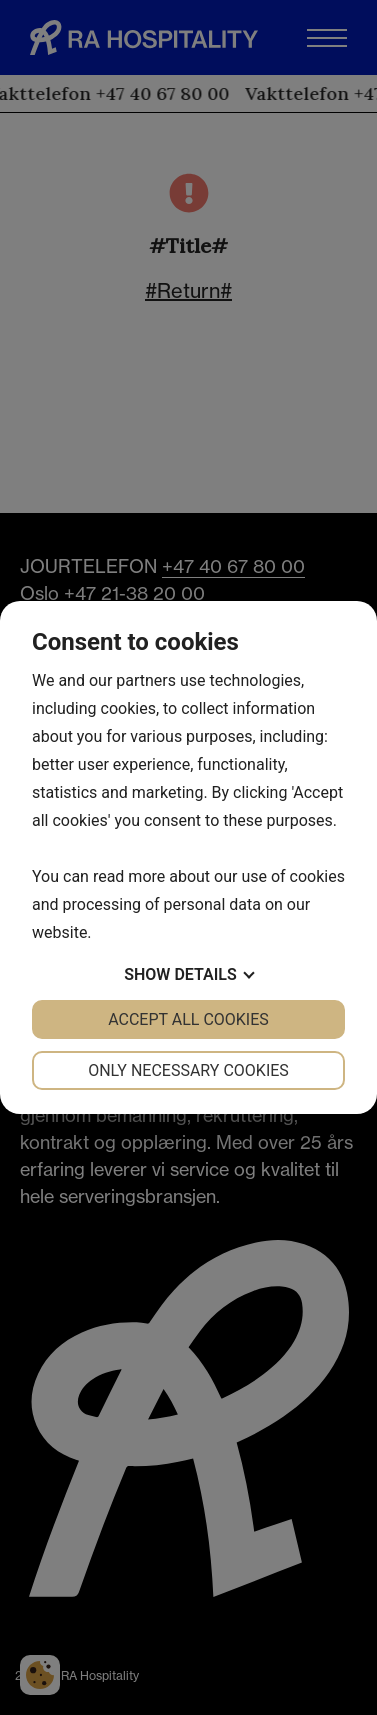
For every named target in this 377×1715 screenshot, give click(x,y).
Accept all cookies (188, 1019)
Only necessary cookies (188, 1070)
